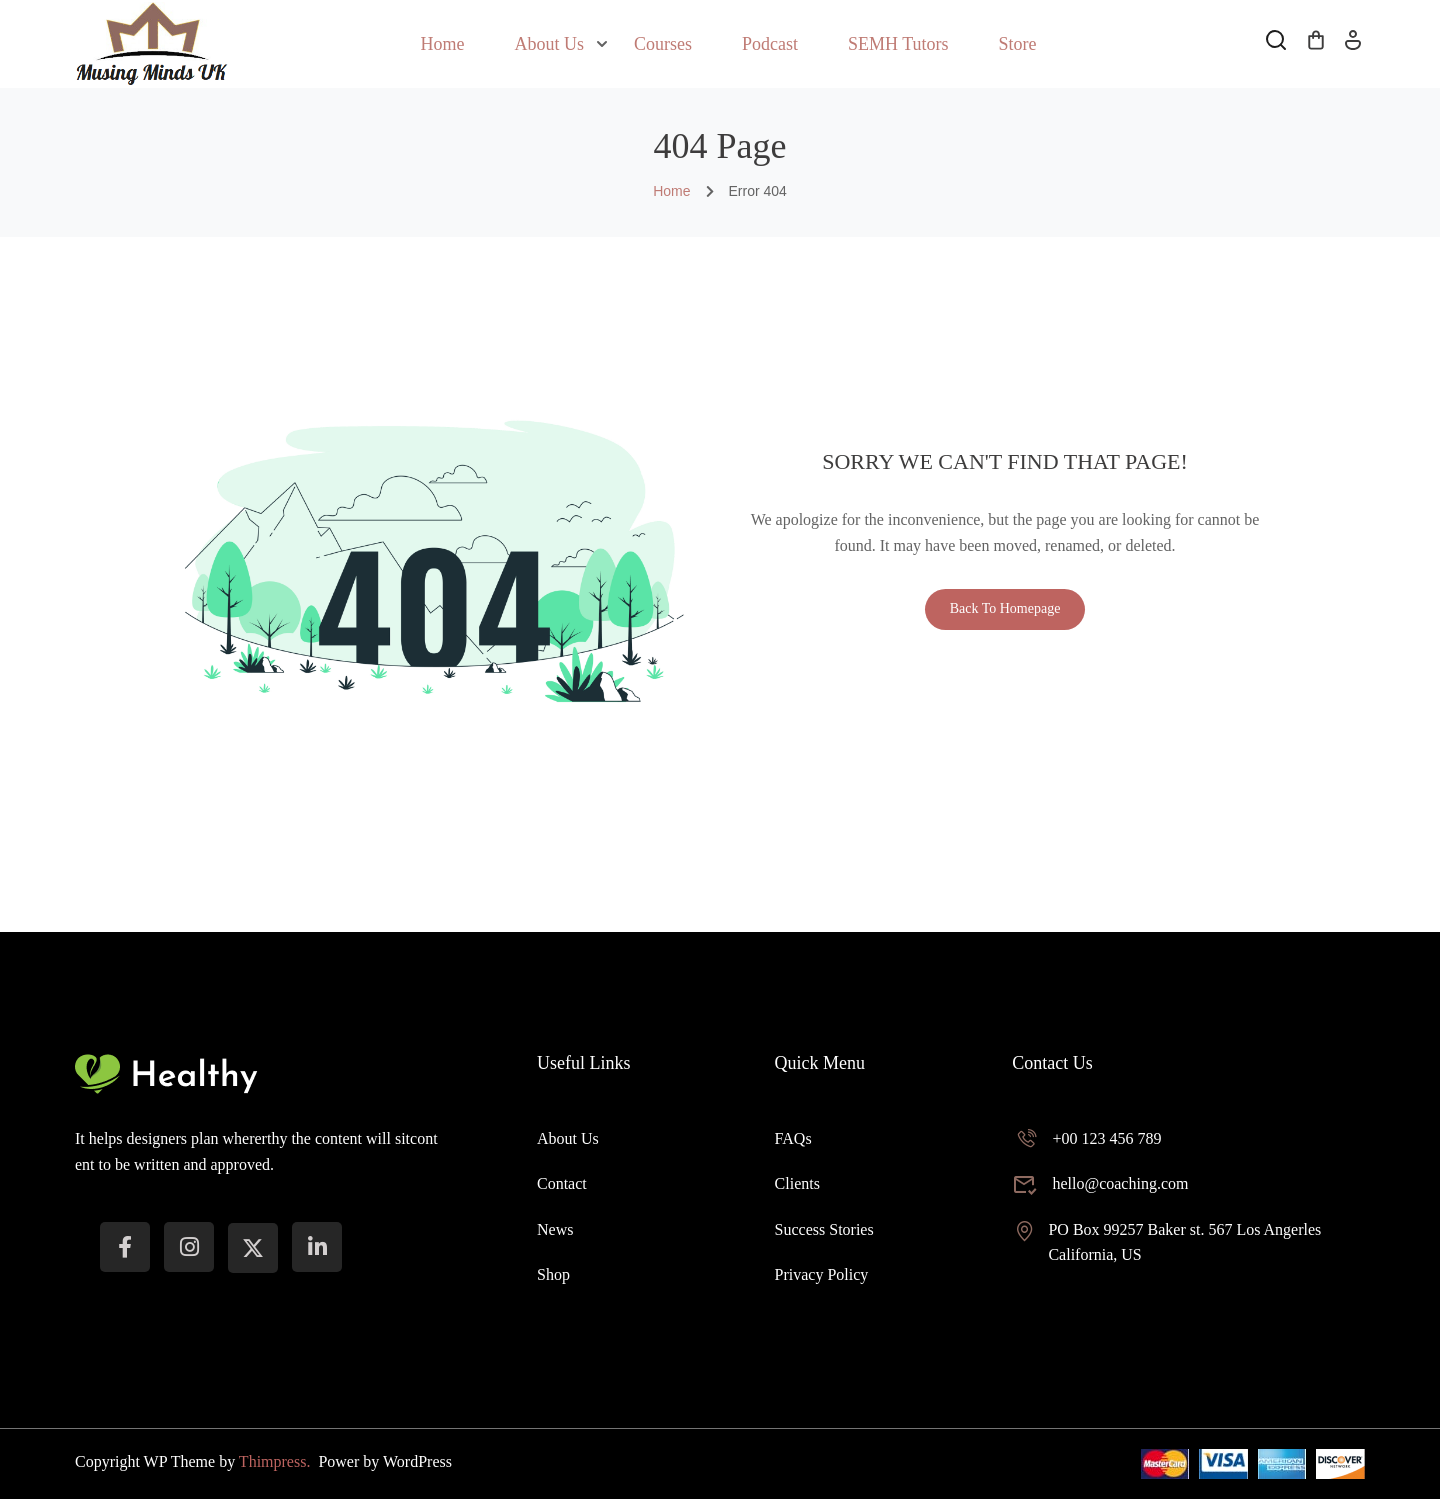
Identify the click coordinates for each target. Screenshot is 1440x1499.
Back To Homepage (1005, 608)
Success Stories (824, 1229)
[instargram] (189, 1247)
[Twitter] (253, 1248)
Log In (1353, 46)
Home (442, 44)
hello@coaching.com (1100, 1183)
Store (1018, 44)
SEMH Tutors (898, 44)
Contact (562, 1183)
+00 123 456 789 (1086, 1138)
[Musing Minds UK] (151, 42)
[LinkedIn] (317, 1247)
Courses (663, 44)
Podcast (770, 44)
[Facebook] (125, 1247)
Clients (797, 1183)
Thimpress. (277, 1461)
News (555, 1229)
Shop (553, 1274)
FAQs (793, 1138)
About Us (549, 44)
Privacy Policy (822, 1274)
